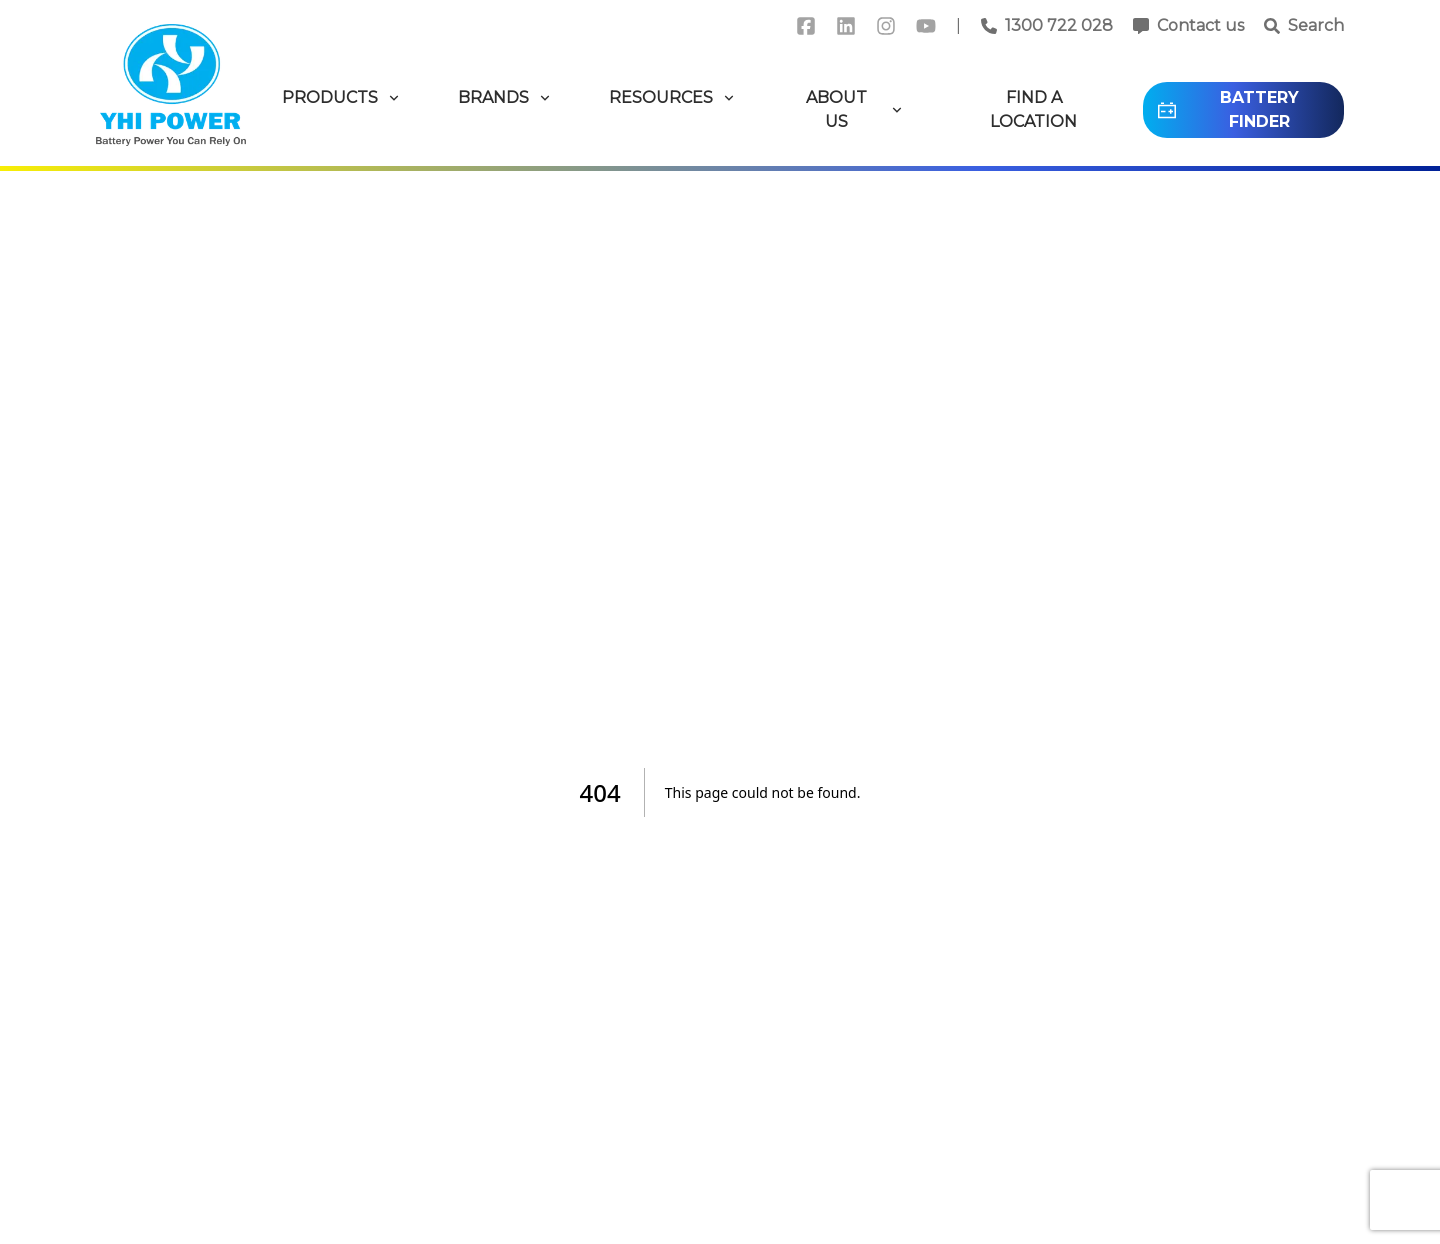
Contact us (1200, 25)
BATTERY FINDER (1227, 109)
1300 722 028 (1059, 25)
